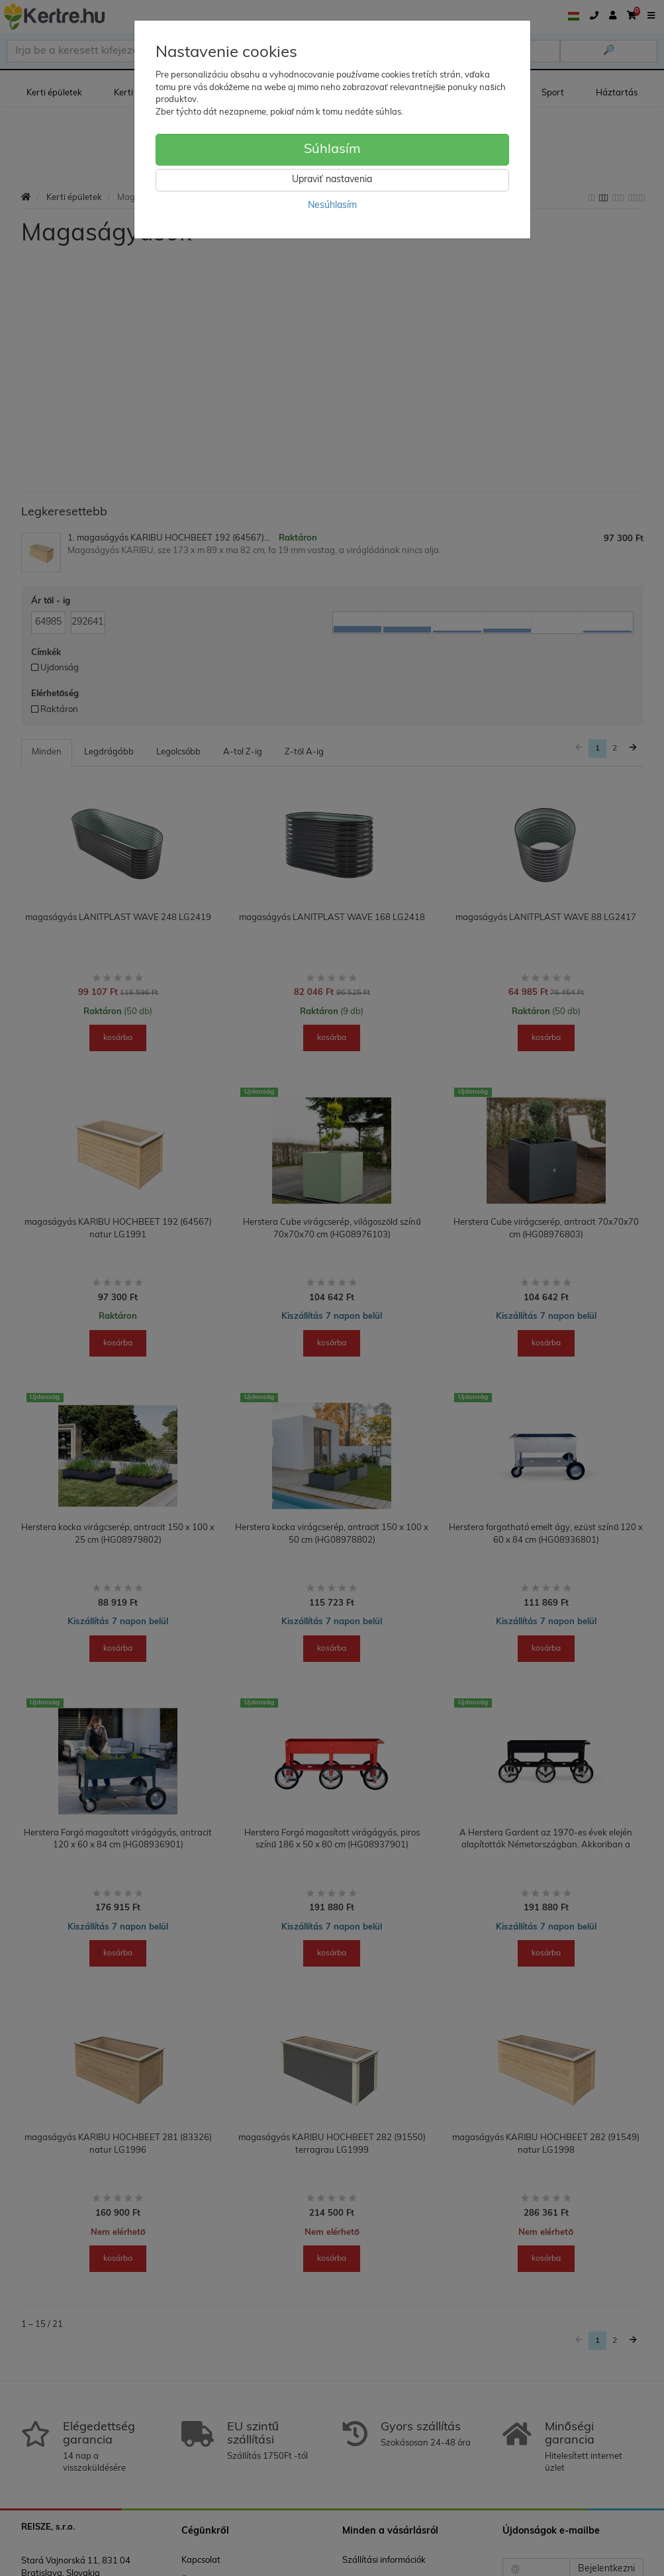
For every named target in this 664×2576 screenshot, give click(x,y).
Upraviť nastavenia (331, 180)
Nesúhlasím (332, 206)
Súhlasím (332, 149)
